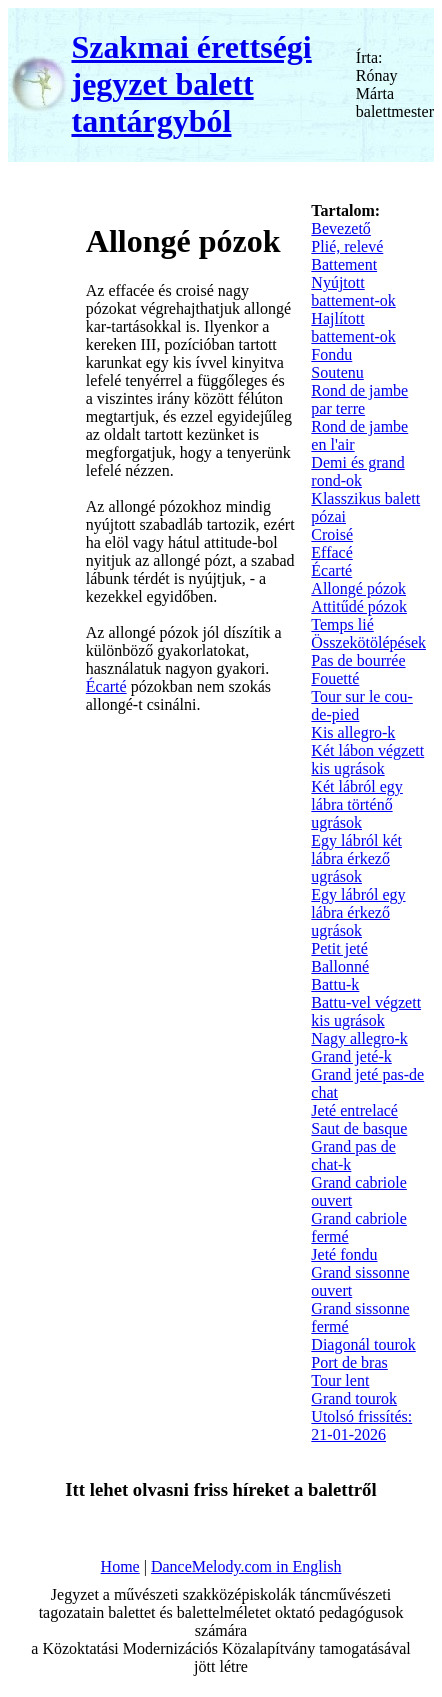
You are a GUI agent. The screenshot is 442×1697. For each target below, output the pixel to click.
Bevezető (341, 228)
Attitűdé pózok (359, 606)
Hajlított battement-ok (353, 327)
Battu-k (335, 984)
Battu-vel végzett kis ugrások (366, 1011)
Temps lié (342, 624)
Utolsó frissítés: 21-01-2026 (361, 1425)
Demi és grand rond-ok (357, 471)
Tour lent (340, 1380)
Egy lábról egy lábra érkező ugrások (358, 912)
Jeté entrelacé (354, 1110)
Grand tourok (354, 1398)
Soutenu (337, 372)
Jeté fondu (344, 1254)
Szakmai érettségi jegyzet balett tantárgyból (191, 84)
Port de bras (349, 1362)
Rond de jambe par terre (359, 399)
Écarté (106, 686)
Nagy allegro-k (359, 1038)
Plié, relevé (347, 246)
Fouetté (335, 678)
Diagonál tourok (363, 1344)
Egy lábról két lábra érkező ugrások (356, 858)
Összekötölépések (368, 642)
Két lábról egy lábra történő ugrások (357, 804)
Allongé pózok (358, 588)
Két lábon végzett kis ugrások (367, 759)
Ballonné (340, 966)
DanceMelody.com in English (246, 1566)
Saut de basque (359, 1128)
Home (120, 1566)
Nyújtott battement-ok (353, 291)
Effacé (331, 552)
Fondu (331, 354)
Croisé (332, 534)
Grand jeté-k (351, 1056)
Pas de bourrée (358, 660)
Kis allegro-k (353, 732)
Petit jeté (339, 948)
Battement (344, 264)
